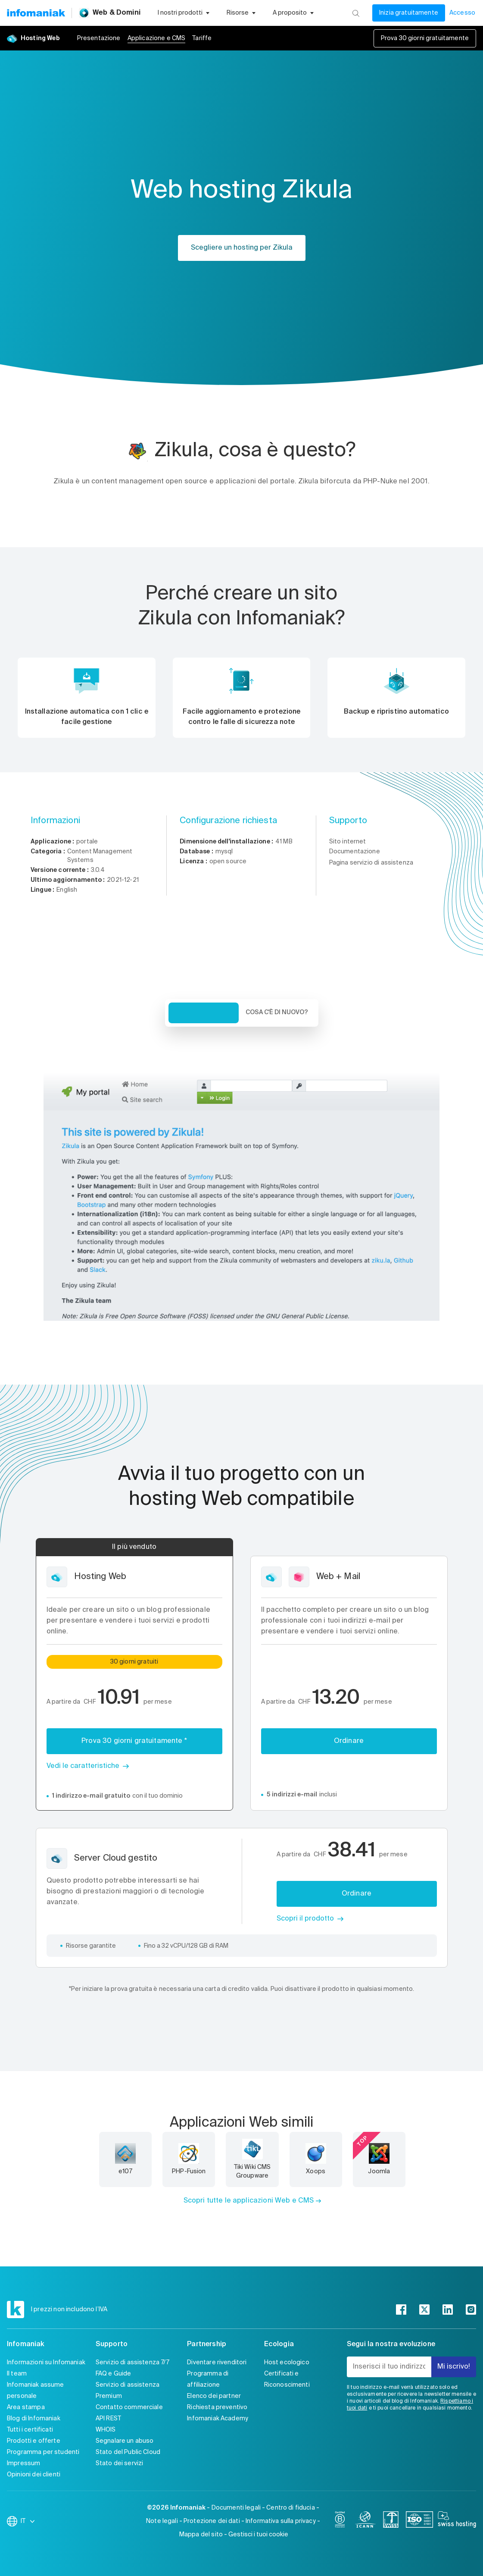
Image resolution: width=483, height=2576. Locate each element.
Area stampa (26, 2407)
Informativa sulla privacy (281, 2521)
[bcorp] (340, 2521)
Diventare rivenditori (216, 2363)
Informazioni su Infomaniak (46, 2363)
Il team (17, 2374)
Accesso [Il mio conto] (462, 13)
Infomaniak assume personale (35, 2390)
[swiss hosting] (457, 2521)
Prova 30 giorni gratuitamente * (134, 1741)
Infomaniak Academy (217, 2419)
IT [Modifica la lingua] (28, 2521)
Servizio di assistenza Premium (127, 2390)
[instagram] (471, 2309)
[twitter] (424, 2309)
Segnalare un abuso (125, 2441)
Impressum (23, 2463)
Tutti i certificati (30, 2430)
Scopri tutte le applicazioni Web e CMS (249, 2200)
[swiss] (390, 2521)
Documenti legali (236, 2508)
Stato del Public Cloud (128, 2452)
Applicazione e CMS (157, 38)
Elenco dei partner (214, 2396)
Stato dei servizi (119, 2463)
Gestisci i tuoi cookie (258, 2535)
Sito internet (347, 842)
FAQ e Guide (113, 2374)
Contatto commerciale (129, 2407)
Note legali (162, 2521)
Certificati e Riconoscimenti (287, 2379)
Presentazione (99, 38)
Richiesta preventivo (217, 2407)
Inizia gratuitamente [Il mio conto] (408, 13)
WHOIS (106, 2430)
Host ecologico (286, 2363)
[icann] (365, 2521)
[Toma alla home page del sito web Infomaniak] (36, 13)
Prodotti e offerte (33, 2441)
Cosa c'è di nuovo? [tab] (277, 1012)
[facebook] (401, 2309)
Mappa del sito (201, 2535)
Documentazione (354, 852)
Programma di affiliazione (207, 2379)
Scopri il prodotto (305, 1918)
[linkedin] (447, 2309)
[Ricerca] (355, 13)
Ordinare (349, 1741)
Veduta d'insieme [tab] (203, 1013)
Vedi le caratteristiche (83, 1766)
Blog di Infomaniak (33, 2419)
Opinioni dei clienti (33, 2475)
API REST (108, 2419)
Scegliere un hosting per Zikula (242, 247)
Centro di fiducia (290, 2508)
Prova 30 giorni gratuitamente (425, 38)
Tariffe (202, 38)
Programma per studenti (43, 2452)
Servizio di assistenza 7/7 (132, 2363)
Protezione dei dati (212, 2521)
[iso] (419, 2521)
